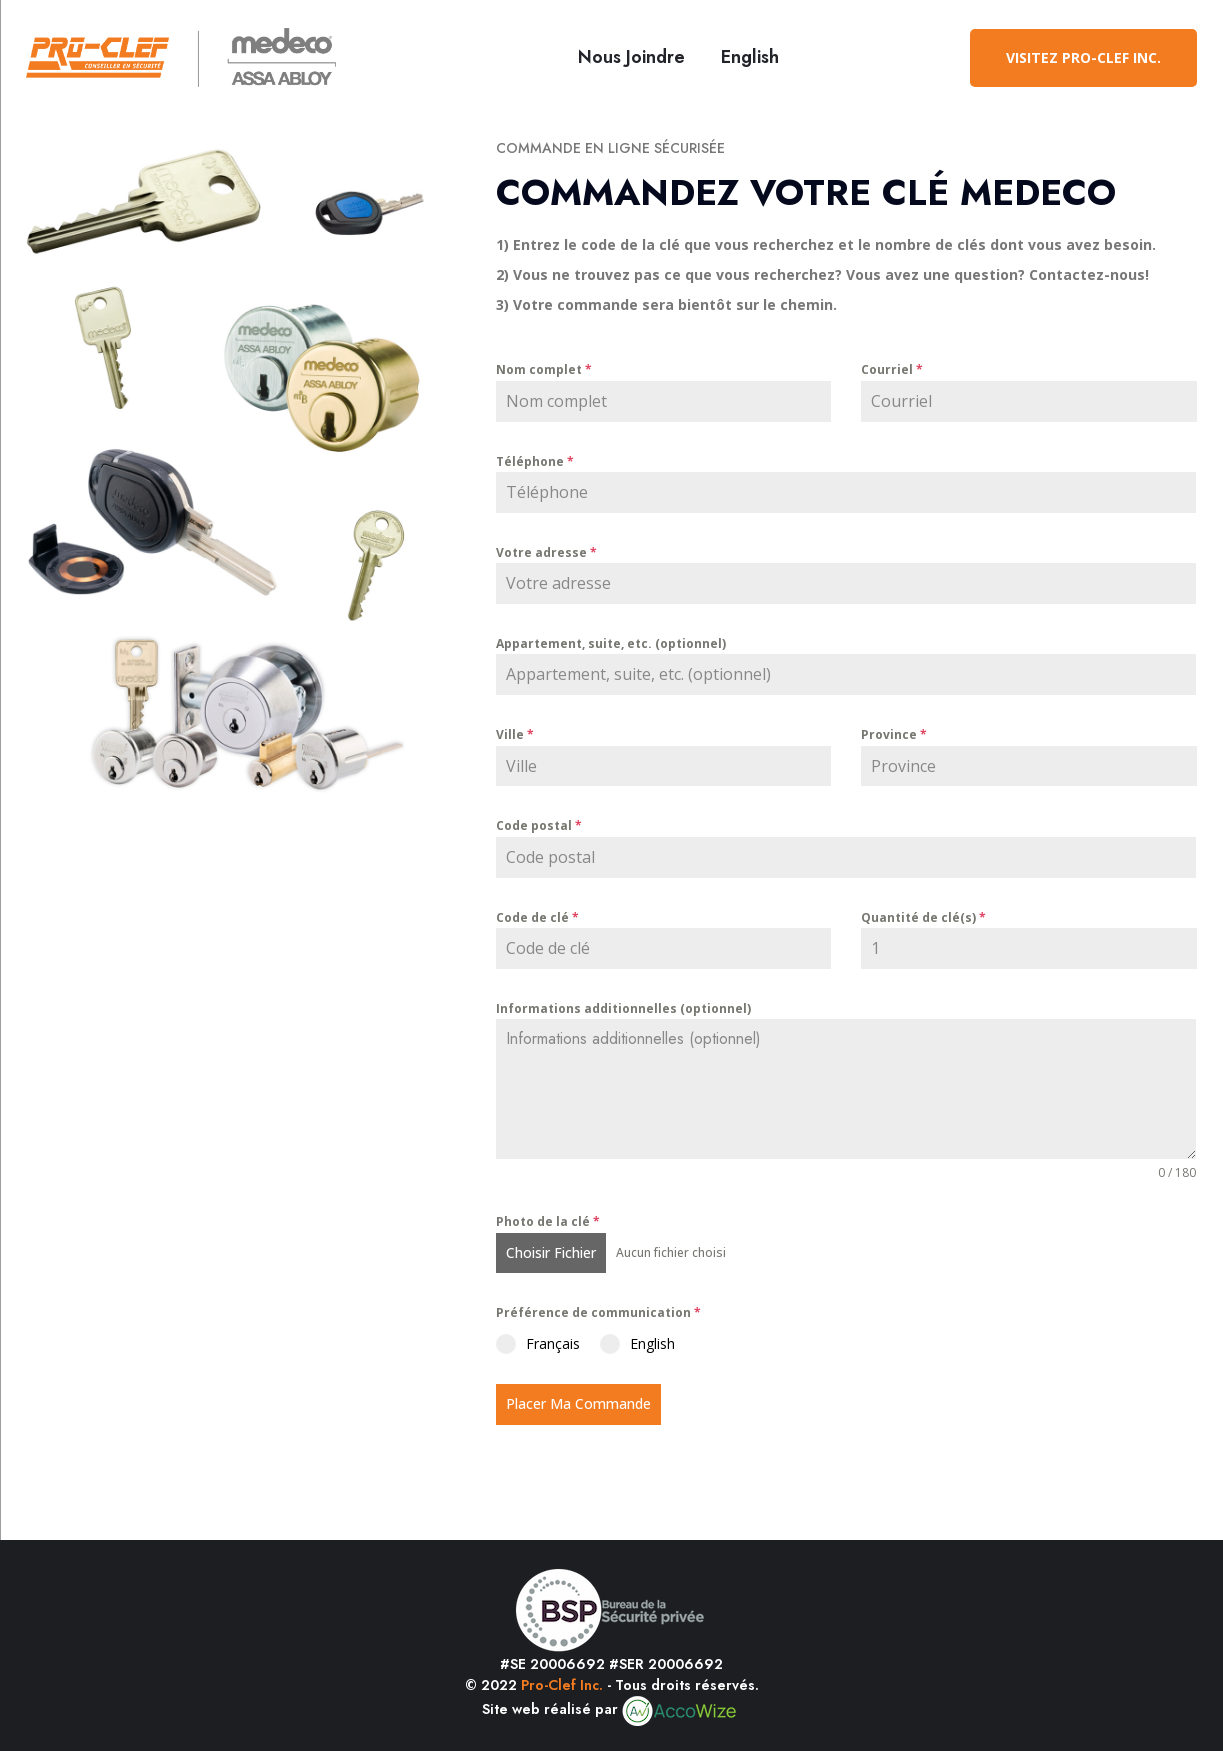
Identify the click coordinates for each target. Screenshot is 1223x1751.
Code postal (539, 825)
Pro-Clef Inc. (562, 1685)
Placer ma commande (578, 1403)
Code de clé (537, 917)
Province (894, 734)
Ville (515, 734)
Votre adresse (546, 552)
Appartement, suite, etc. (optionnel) (611, 643)
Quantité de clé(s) (923, 917)
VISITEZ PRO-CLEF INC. (1083, 57)
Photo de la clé (548, 1221)
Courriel (892, 369)
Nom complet (544, 369)
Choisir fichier (551, 1252)
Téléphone (535, 461)
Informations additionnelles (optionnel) (623, 1008)
